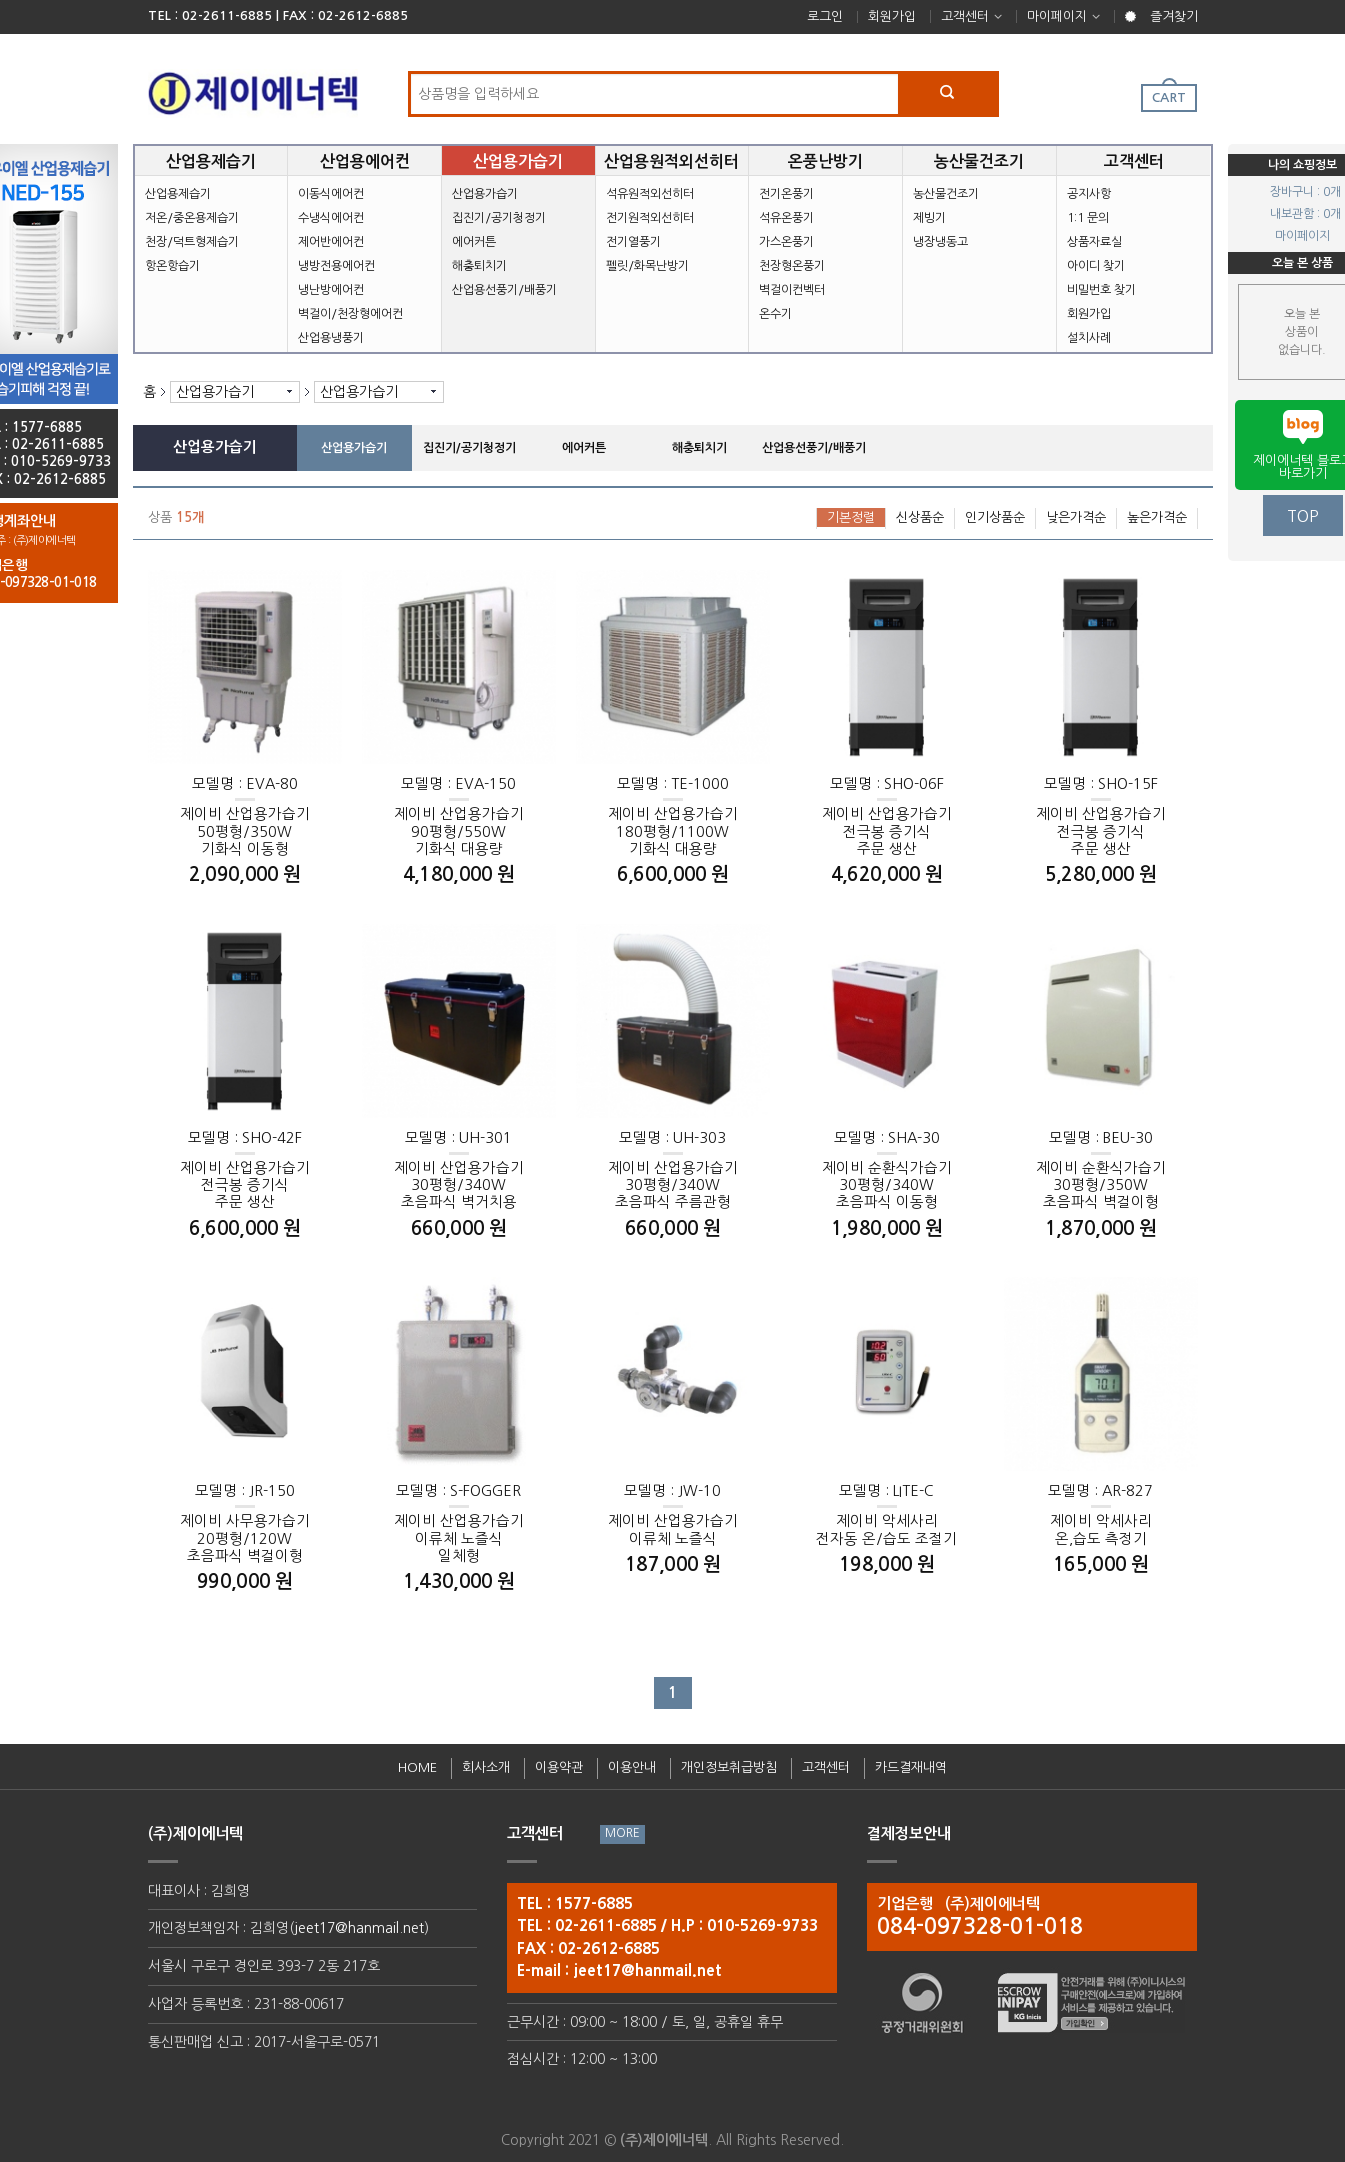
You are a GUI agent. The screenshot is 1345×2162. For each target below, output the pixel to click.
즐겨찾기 (1174, 16)
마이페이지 (1057, 16)
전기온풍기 (786, 194)
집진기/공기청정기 (499, 218)
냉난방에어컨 (331, 290)
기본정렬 (851, 517)
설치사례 (1089, 338)
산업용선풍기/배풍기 (504, 290)
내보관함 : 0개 (1305, 214)
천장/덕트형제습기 (192, 242)
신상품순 (920, 517)
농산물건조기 (946, 194)
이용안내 (632, 1767)
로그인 (825, 16)
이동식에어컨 (331, 194)
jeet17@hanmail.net (359, 1928)
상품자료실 (1094, 242)
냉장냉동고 (940, 242)
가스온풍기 (786, 242)
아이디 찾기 (1096, 266)
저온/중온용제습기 (192, 218)
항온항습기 (172, 266)
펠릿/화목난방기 (647, 266)
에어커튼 (474, 242)
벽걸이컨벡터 (792, 290)
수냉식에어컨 (331, 218)
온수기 (775, 314)
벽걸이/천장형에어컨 (350, 314)
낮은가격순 (1076, 517)
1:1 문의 (1088, 218)
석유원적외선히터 (650, 194)
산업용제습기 (178, 194)
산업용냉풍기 (331, 338)
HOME (417, 1767)
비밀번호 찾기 (1101, 290)
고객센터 (965, 16)
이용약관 (559, 1767)
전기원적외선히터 (650, 218)
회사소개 (486, 1767)
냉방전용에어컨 (336, 266)
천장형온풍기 (792, 266)
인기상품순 (995, 517)
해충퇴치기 (479, 266)
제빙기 (929, 218)
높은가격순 (1157, 517)
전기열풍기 (633, 242)
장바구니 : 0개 (1305, 192)
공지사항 (1089, 194)
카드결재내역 (911, 1767)
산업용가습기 (485, 194)
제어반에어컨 (331, 242)
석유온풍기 (786, 218)
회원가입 (892, 16)
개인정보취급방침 (729, 1767)
